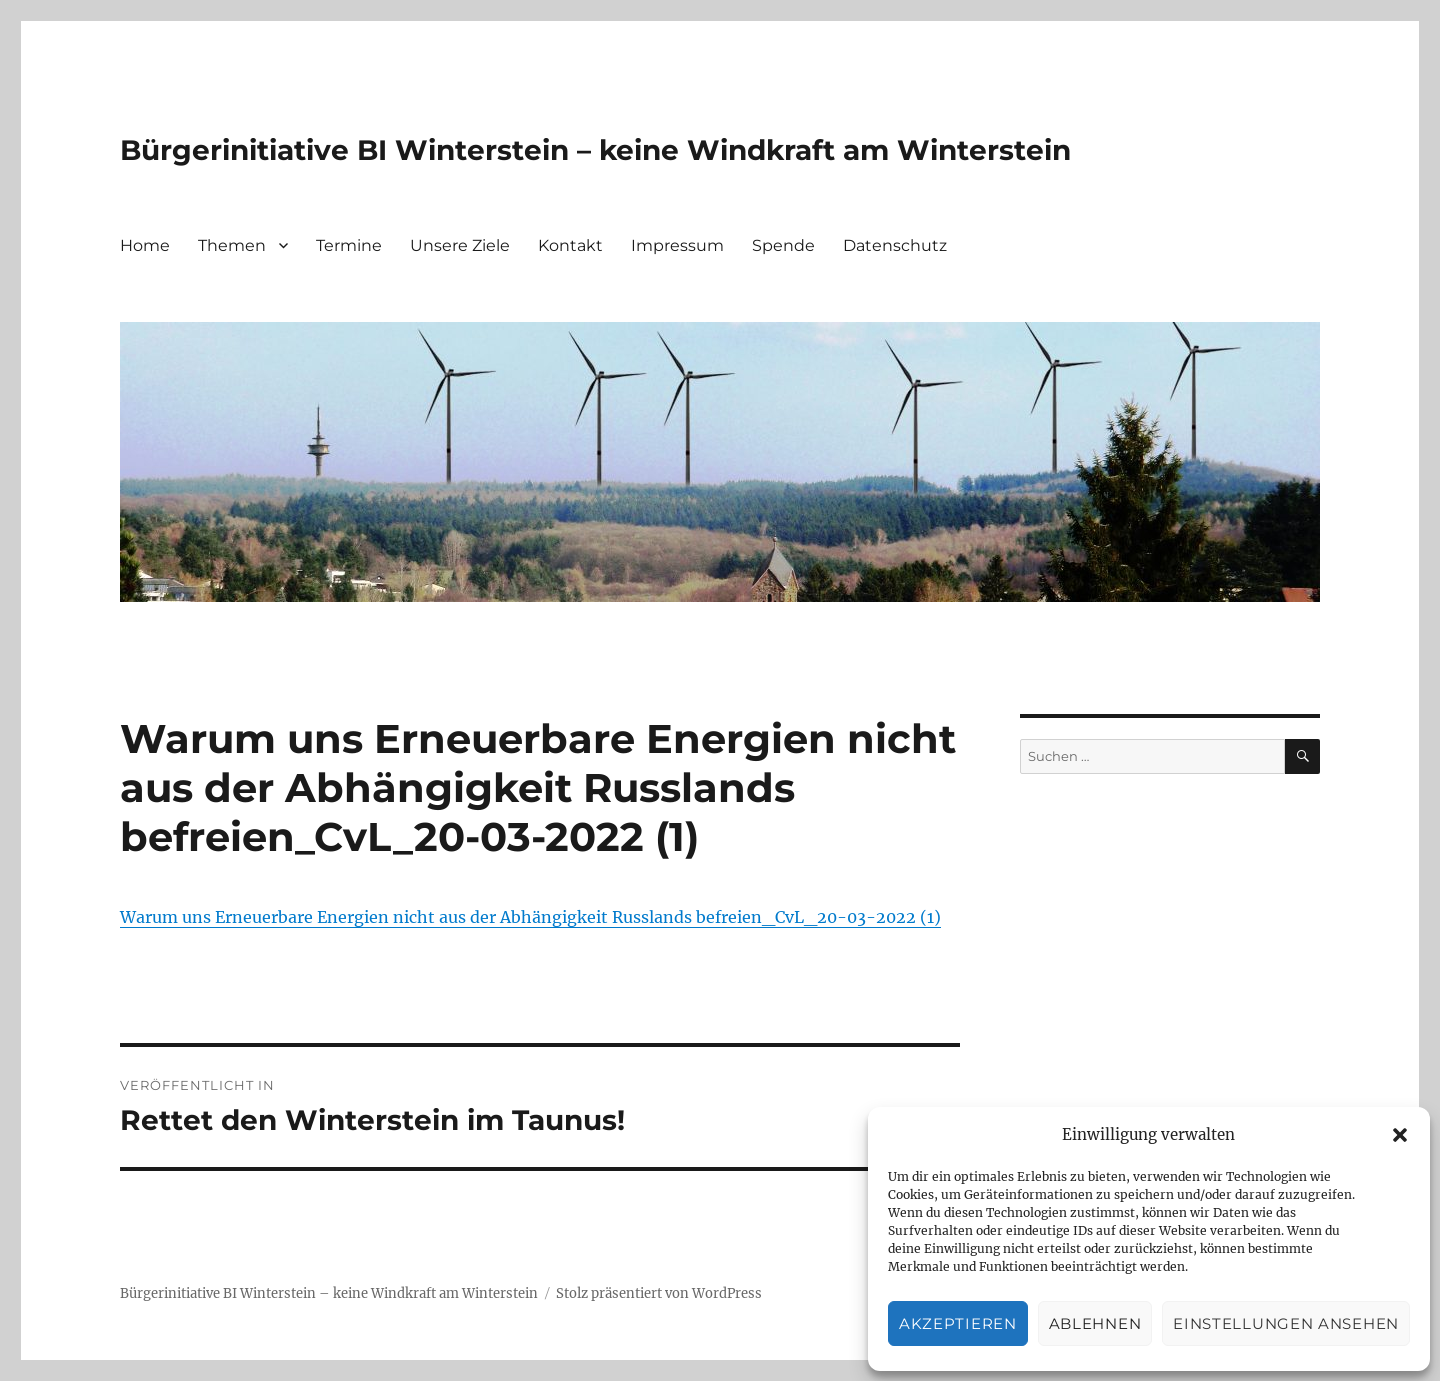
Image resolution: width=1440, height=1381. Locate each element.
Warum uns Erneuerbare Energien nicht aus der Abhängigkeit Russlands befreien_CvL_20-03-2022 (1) (530, 917)
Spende (783, 245)
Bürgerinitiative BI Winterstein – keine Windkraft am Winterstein (595, 150)
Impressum (677, 245)
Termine (349, 245)
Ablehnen (1095, 1323)
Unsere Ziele (460, 245)
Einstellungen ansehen (1286, 1323)
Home (145, 245)
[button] (1400, 1135)
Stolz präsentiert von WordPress (659, 1293)
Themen (232, 245)
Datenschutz (895, 245)
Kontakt (570, 245)
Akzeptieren (958, 1323)
